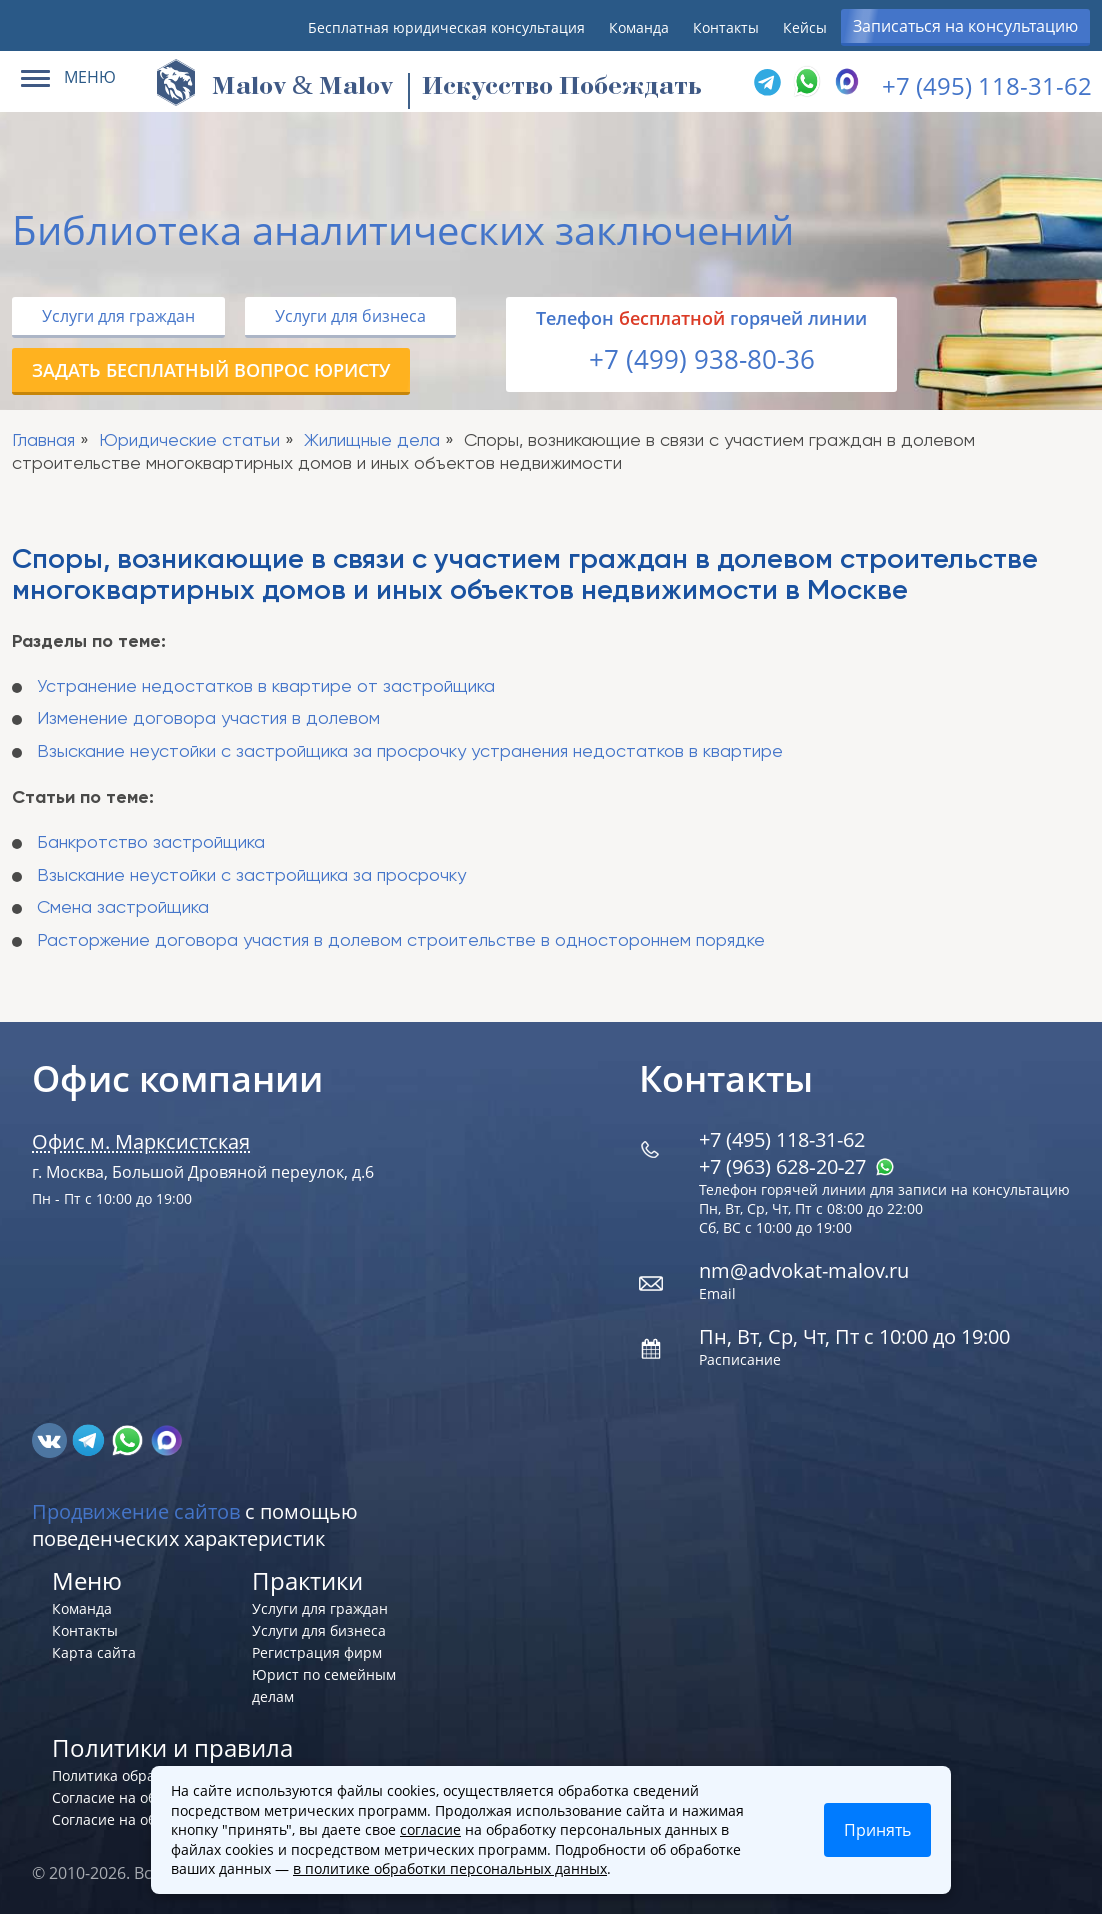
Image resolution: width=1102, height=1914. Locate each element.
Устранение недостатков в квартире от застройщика (266, 687)
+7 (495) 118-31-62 (987, 85)
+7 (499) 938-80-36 (702, 359)
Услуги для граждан (118, 316)
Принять (877, 1830)
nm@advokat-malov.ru (804, 1270)
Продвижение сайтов (136, 1511)
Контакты (726, 27)
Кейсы (805, 27)
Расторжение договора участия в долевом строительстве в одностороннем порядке (401, 941)
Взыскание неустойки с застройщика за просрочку (251, 876)
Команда (639, 27)
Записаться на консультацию (965, 26)
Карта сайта (94, 1652)
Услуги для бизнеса (350, 316)
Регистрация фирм (317, 1652)
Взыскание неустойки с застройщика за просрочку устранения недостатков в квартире (410, 752)
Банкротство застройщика (151, 843)
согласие (430, 1829)
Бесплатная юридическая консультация (446, 27)
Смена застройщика (123, 908)
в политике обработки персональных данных (450, 1868)
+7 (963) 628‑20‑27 (797, 1166)
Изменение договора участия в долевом (208, 719)
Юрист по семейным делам (324, 1685)
